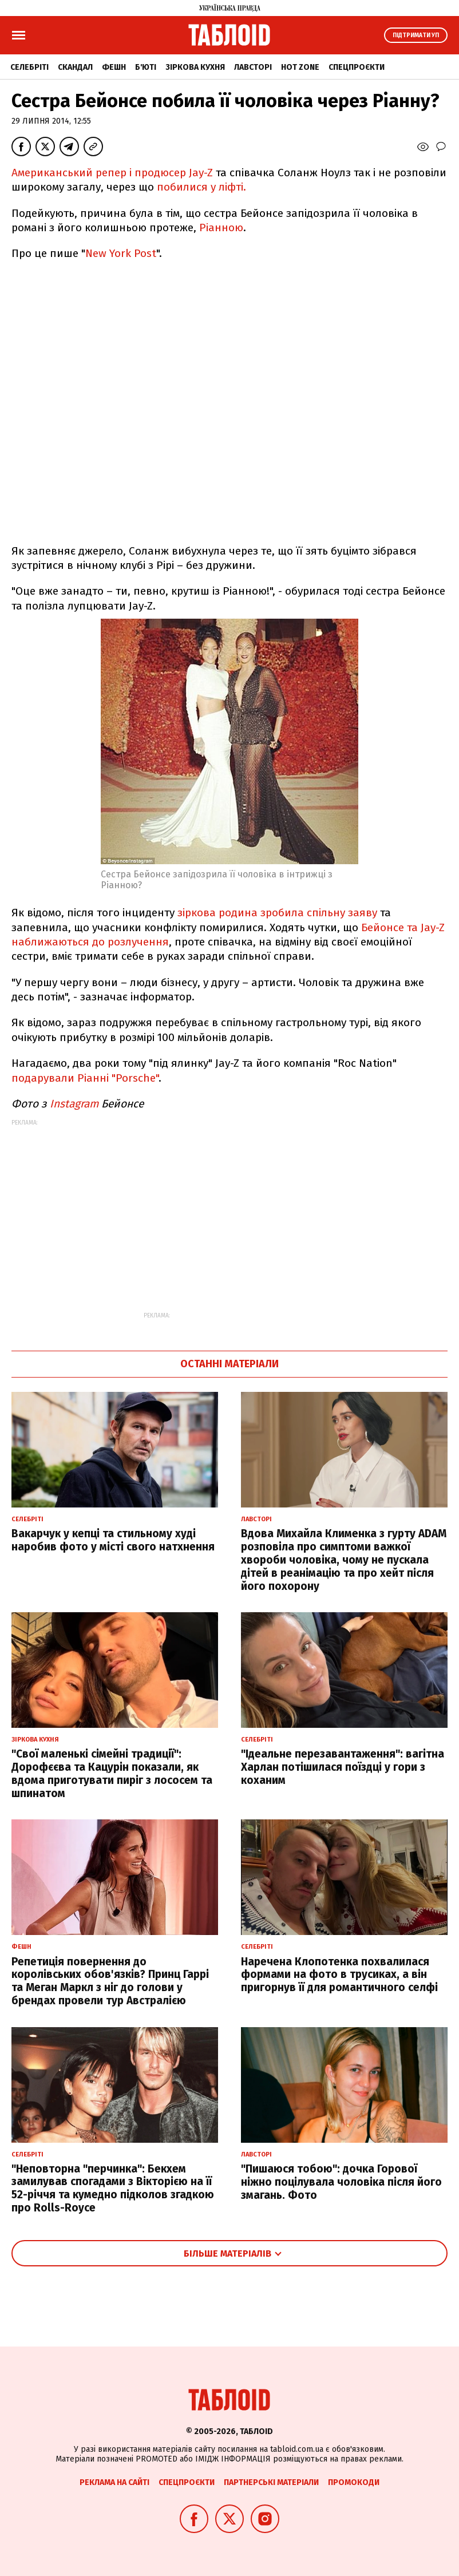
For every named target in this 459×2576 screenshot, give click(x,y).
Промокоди (353, 2482)
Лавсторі (253, 67)
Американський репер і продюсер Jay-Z (112, 172)
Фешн (114, 67)
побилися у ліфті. (201, 186)
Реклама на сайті (114, 2482)
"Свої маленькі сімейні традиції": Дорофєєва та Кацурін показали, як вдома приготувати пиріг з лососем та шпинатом (111, 1773)
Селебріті (29, 67)
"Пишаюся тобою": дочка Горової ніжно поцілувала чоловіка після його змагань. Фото (341, 2182)
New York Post (120, 253)
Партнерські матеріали (271, 2482)
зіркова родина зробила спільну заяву (277, 912)
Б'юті (145, 67)
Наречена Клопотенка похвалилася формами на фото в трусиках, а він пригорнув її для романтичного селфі (339, 1975)
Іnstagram (74, 1103)
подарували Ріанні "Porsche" (85, 1078)
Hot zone (300, 67)
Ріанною (221, 227)
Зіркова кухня (195, 67)
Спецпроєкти (357, 67)
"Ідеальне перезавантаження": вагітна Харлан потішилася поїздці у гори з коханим (342, 1767)
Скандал (75, 67)
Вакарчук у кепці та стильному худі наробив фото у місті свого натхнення (113, 1540)
